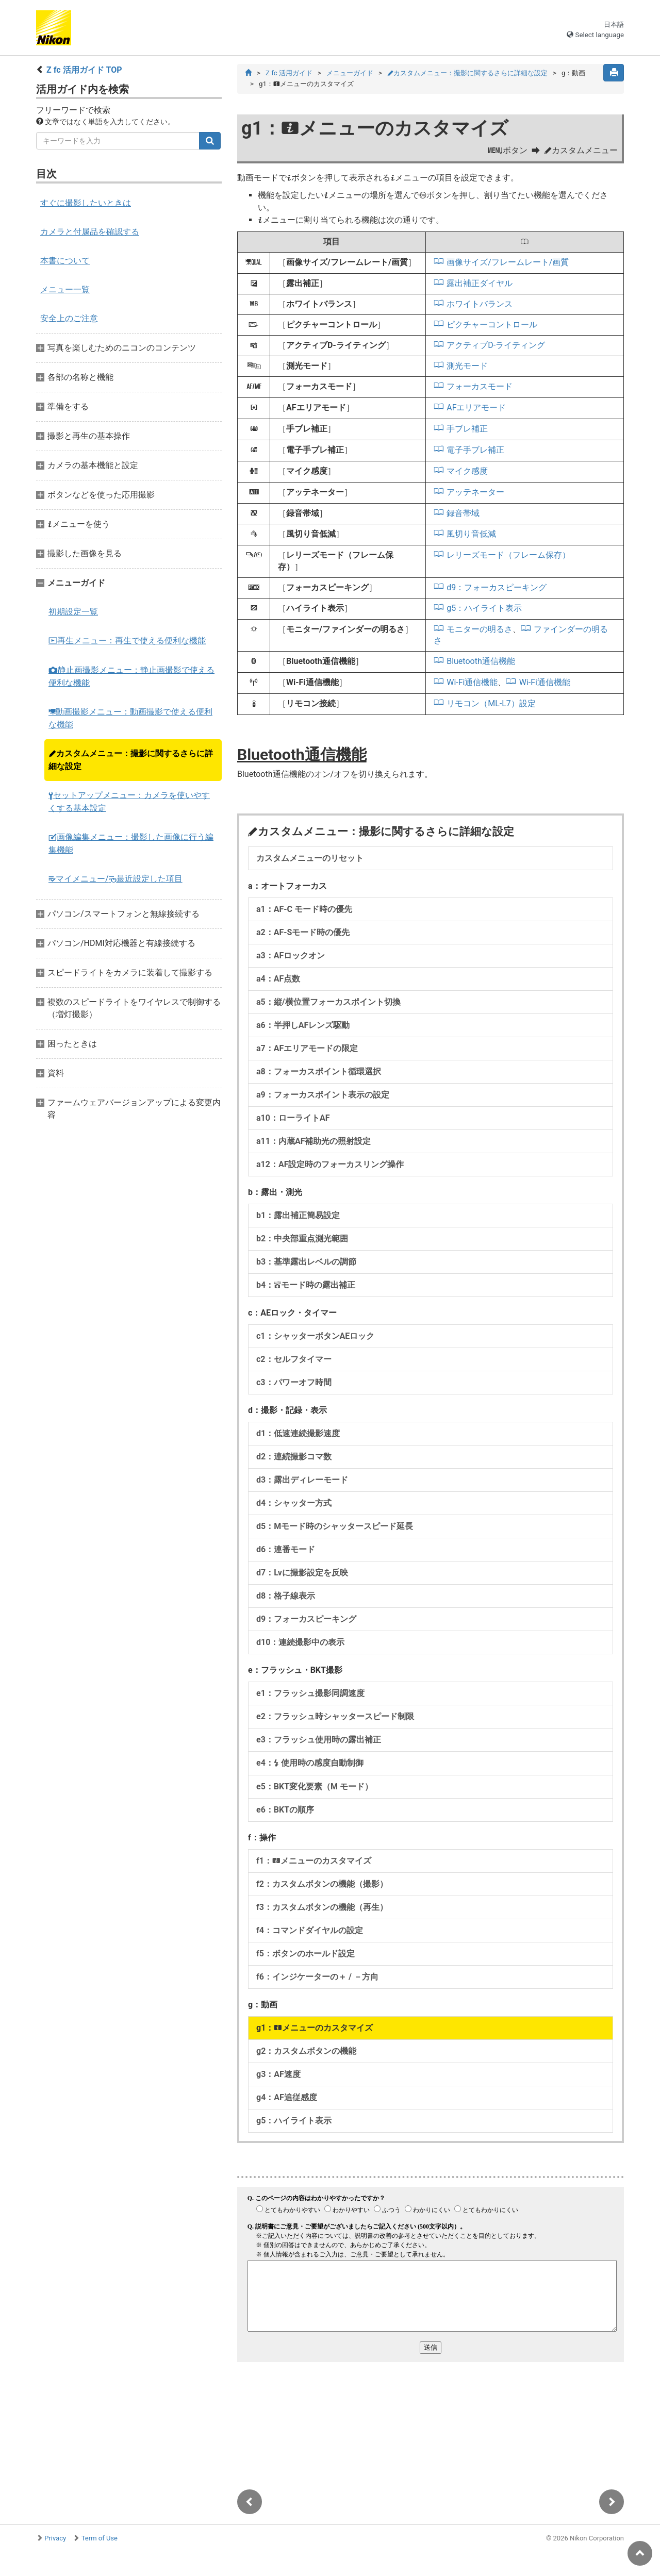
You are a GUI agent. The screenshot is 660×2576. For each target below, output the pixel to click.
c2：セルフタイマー (294, 1359)
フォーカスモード (480, 386)
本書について (65, 260)
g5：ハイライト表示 (484, 608)
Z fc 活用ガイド (289, 73)
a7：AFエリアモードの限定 (307, 1048)
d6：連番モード (285, 1549)
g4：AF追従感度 (286, 2097)
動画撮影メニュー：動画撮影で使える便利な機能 (130, 718)
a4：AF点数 (278, 979)
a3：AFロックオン (290, 955)
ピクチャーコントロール (492, 324)
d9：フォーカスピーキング (497, 587)
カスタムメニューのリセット (310, 858)
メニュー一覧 (65, 289)
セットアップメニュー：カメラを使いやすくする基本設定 (129, 801)
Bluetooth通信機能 (481, 661)
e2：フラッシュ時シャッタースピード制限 (335, 1716)
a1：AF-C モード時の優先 (304, 909)
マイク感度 (467, 471)
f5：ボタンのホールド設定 (305, 1953)
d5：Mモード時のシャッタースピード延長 (334, 1526)
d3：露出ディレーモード (302, 1480)
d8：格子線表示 (285, 1596)
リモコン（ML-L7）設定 (491, 703)
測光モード (467, 366)
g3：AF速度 (278, 2074)
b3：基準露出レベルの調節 (306, 1262)
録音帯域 (463, 513)
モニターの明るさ (480, 629)
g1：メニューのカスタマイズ (314, 2028)
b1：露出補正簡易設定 (298, 1215)
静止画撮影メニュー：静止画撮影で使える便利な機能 (131, 676)
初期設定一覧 (73, 612)
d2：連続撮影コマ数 (294, 1456)
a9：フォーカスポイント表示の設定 (322, 1095)
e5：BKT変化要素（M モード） (314, 1786)
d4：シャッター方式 (294, 1503)
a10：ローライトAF (292, 1118)
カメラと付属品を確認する (89, 232)
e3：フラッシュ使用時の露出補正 (318, 1739)
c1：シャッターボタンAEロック (315, 1336)
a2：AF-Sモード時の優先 (303, 932)
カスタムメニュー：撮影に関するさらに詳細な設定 (130, 760)
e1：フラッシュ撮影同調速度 (310, 1693)
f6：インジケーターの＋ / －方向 (317, 1977)
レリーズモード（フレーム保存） (508, 555)
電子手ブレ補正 (475, 450)
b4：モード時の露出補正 (305, 1285)
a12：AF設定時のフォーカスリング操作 (330, 1164)
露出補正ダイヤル (480, 283)
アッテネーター (475, 492)
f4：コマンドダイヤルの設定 (309, 1930)
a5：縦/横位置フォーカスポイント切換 (328, 1002)
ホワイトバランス (480, 304)
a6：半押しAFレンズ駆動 (303, 1025)
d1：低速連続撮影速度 (298, 1433)
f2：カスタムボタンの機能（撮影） (322, 1884)
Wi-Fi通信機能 (472, 682)
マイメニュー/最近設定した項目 (115, 879)
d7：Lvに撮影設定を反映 (302, 1572)
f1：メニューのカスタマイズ (313, 1861)
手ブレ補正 (467, 429)
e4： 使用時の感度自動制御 (310, 1763)
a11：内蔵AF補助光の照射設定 (313, 1141)
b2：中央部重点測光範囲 (302, 1238)
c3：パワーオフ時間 (294, 1382)
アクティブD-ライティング (496, 345)
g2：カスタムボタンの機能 (306, 2051)
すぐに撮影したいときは (85, 203)
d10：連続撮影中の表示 (300, 1642)
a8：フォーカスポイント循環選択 (318, 1071)
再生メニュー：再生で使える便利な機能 (127, 640)
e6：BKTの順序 (285, 1810)
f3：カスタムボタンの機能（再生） (322, 1907)
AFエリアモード (476, 407)
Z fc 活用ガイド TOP (84, 70)
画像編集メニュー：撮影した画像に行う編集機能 (130, 843)
